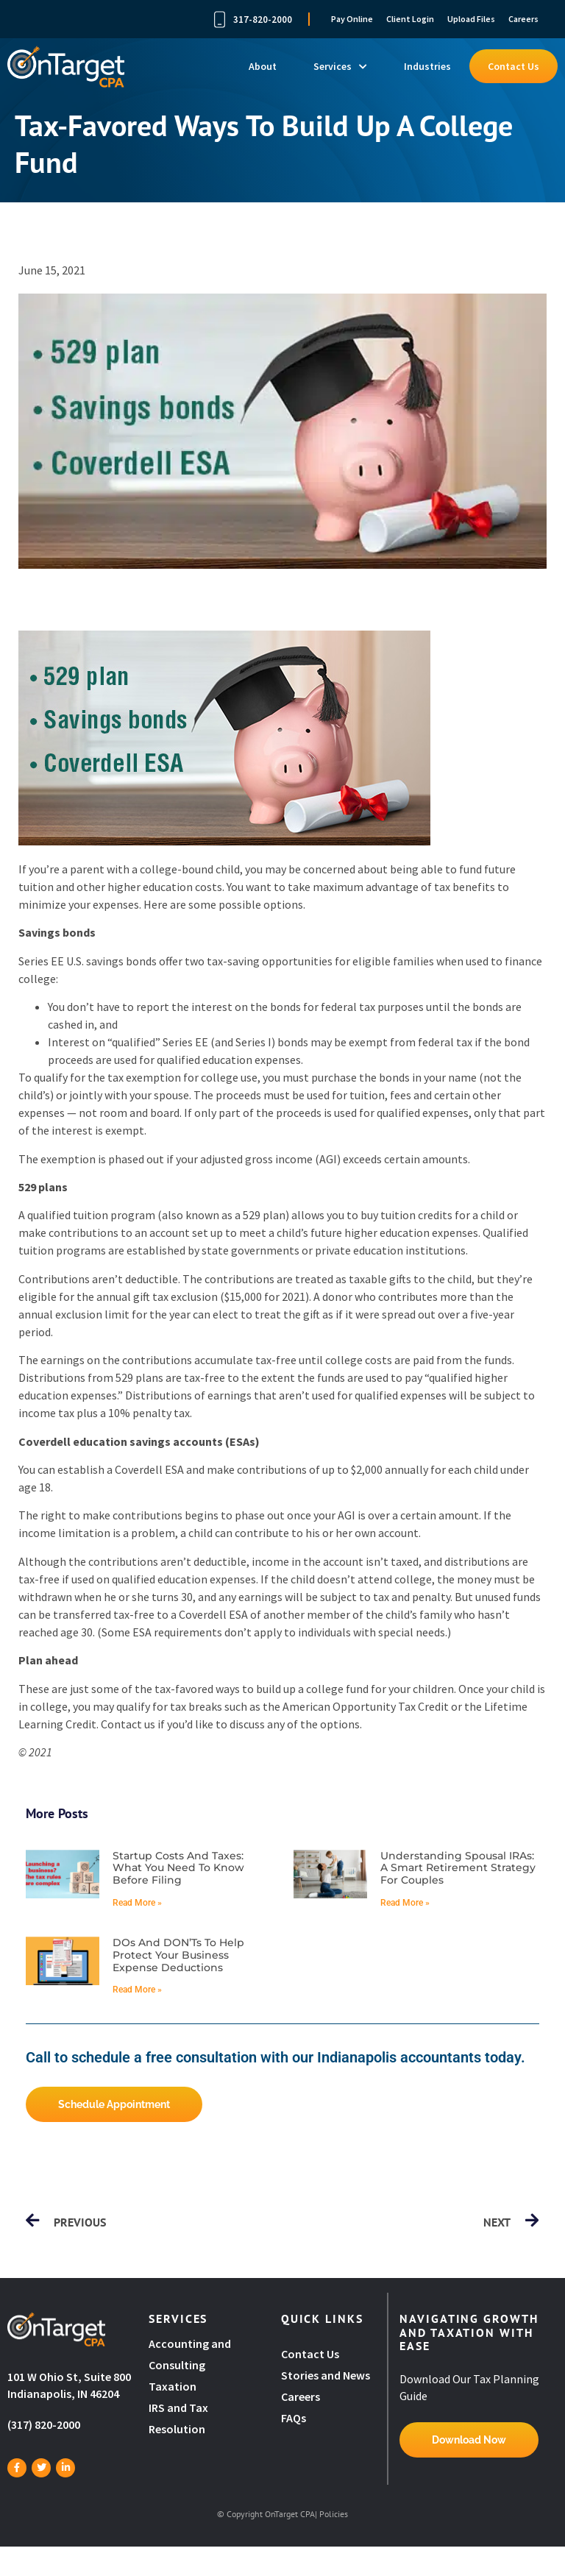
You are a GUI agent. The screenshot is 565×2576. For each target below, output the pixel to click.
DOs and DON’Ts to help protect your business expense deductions (178, 1955)
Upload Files (471, 18)
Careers (523, 18)
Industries (427, 66)
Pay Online (352, 18)
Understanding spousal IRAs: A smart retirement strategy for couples (458, 1868)
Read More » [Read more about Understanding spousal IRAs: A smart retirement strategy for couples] (405, 1903)
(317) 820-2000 (43, 2424)
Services (340, 66)
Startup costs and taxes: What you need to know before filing (178, 1868)
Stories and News (325, 2375)
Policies (333, 2513)
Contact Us (513, 66)
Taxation (172, 2386)
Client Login (410, 18)
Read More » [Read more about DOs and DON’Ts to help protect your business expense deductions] (137, 1989)
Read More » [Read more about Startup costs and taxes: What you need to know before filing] (137, 1903)
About (263, 66)
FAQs (293, 2417)
